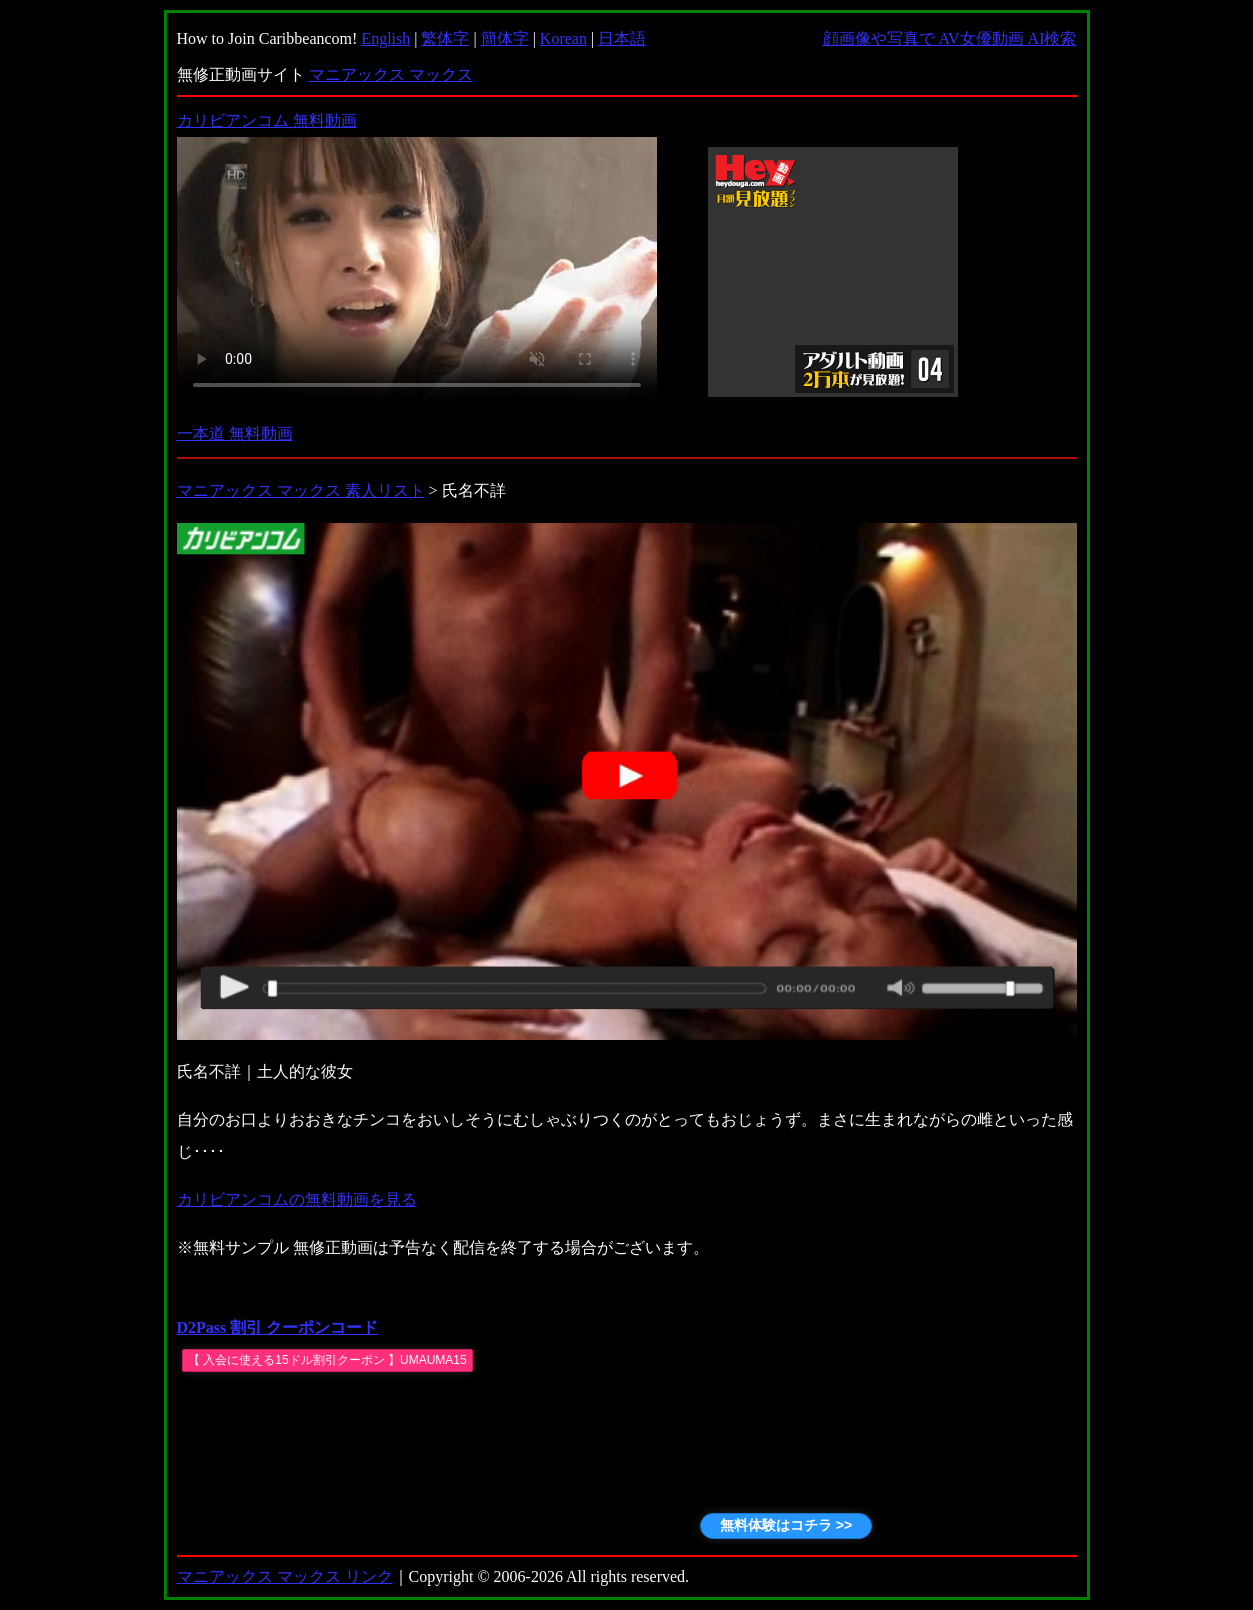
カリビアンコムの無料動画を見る (297, 1199)
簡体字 (505, 38)
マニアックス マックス (391, 74)
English (385, 38)
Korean (563, 38)
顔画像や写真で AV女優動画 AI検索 (950, 38)
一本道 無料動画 (235, 433)
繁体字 (445, 38)
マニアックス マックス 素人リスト (301, 490)
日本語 (622, 38)
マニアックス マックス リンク (285, 1576)
